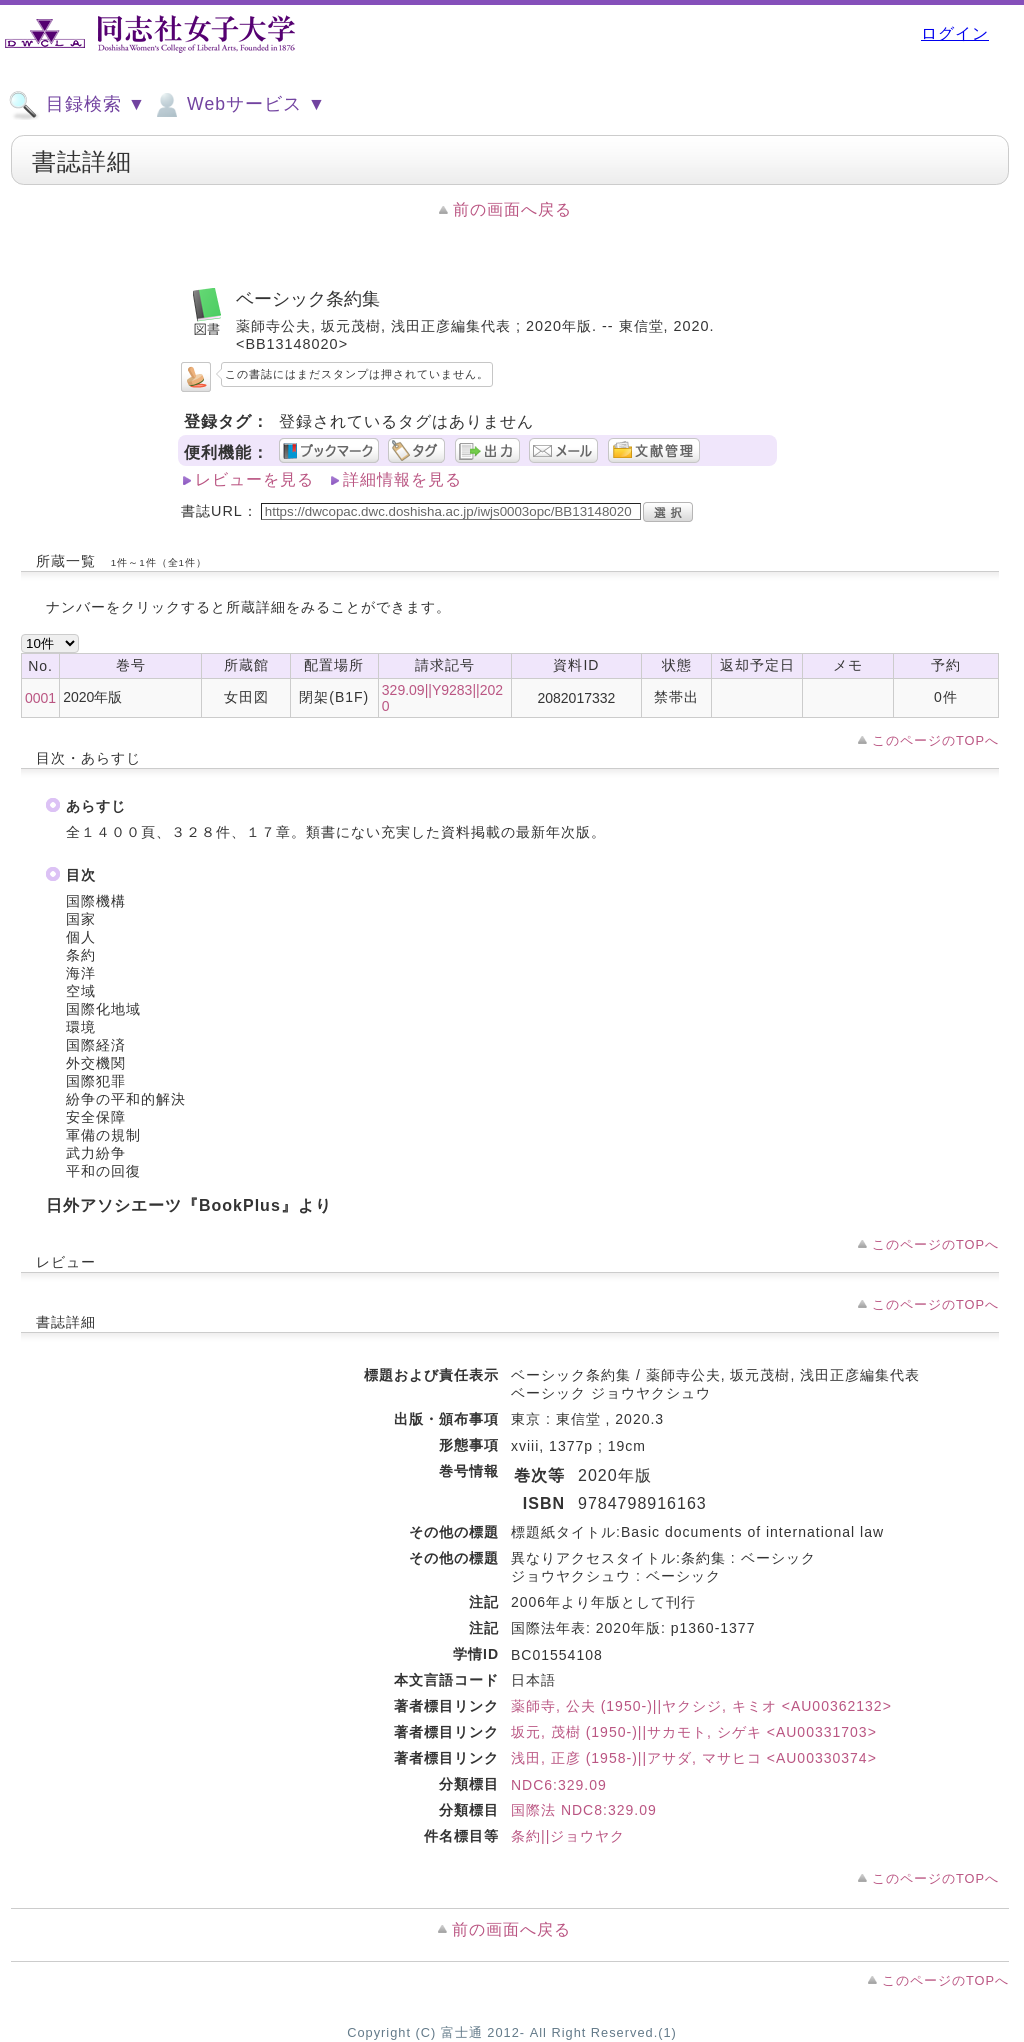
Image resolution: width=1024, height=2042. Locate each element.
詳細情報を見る (402, 479)
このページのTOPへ (935, 740)
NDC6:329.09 (559, 1785)
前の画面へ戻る (512, 209)
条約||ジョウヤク (568, 1836)
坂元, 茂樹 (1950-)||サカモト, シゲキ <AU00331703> (694, 1732)
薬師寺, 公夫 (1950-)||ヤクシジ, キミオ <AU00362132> (701, 1706)
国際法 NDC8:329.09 (584, 1810)
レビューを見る (254, 479)
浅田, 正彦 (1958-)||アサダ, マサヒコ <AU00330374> (694, 1758)
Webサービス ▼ (238, 105)
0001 (40, 698)
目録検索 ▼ (77, 105)
